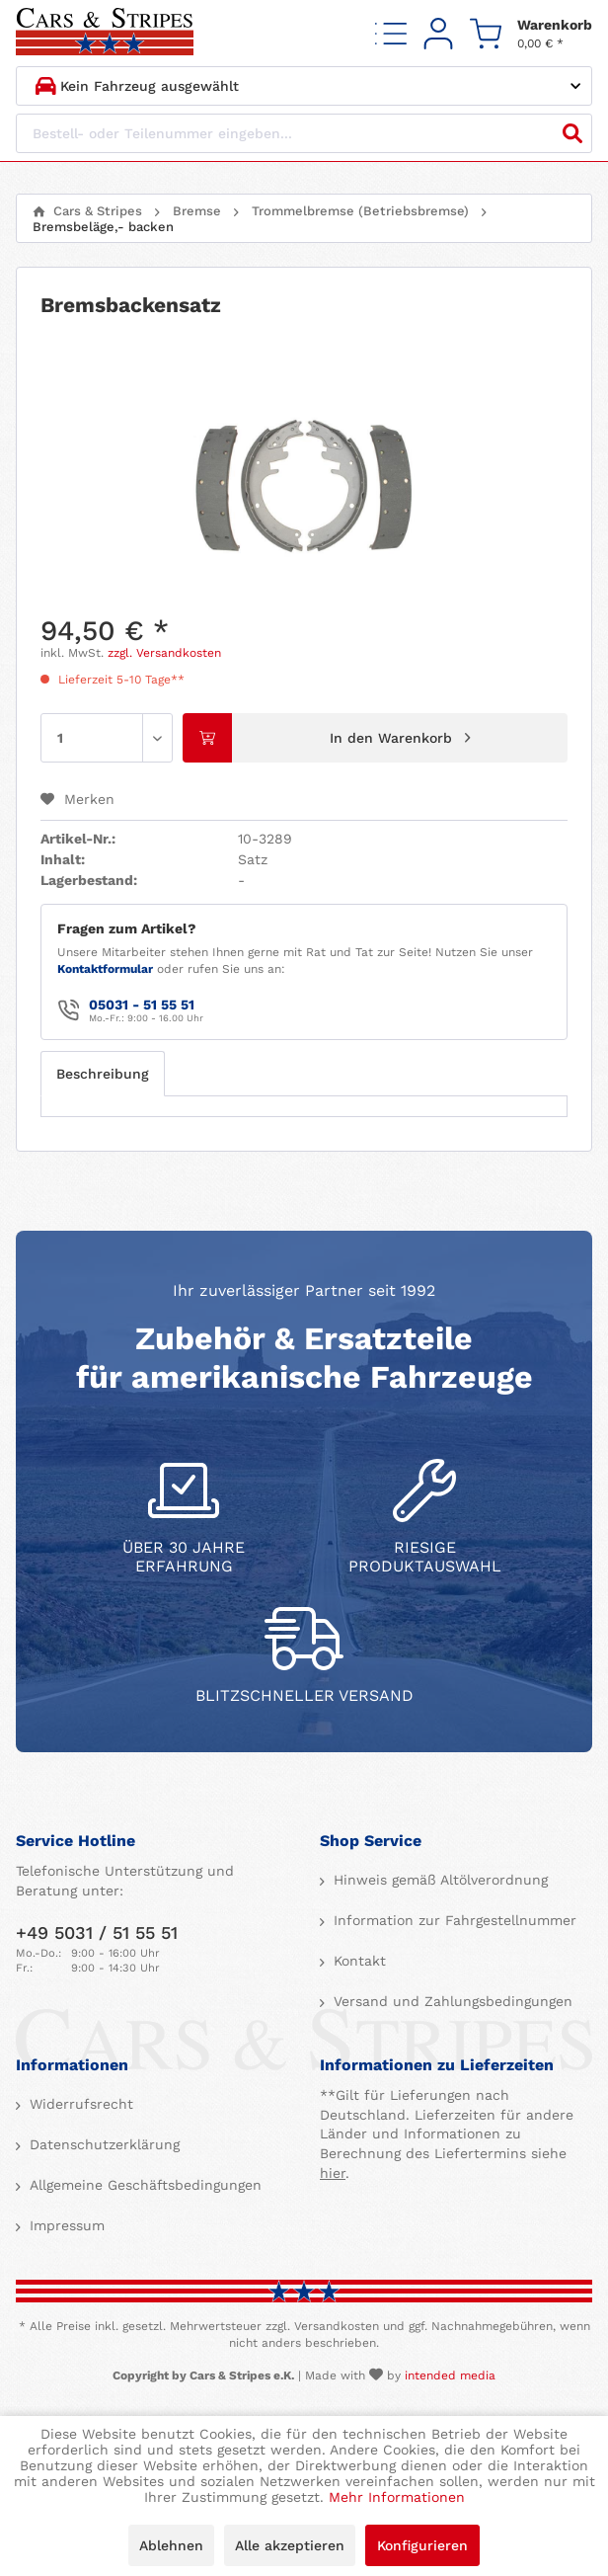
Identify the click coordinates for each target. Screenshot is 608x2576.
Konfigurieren (422, 2545)
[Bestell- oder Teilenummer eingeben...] (304, 133)
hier (332, 2173)
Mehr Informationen (397, 2497)
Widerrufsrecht (79, 2104)
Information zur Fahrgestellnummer (452, 1920)
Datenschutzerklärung (102, 2144)
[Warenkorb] (531, 33)
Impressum (65, 2225)
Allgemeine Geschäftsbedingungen (143, 2185)
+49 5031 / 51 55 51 (97, 1932)
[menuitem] (391, 33)
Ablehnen (171, 2545)
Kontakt (357, 1961)
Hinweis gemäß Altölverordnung (438, 1880)
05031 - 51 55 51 (141, 1004)
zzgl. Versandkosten (164, 653)
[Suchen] (572, 133)
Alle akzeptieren (289, 2545)
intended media (450, 2375)
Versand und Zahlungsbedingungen (450, 2001)
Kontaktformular (105, 969)
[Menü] (391, 33)
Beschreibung (102, 1074)
